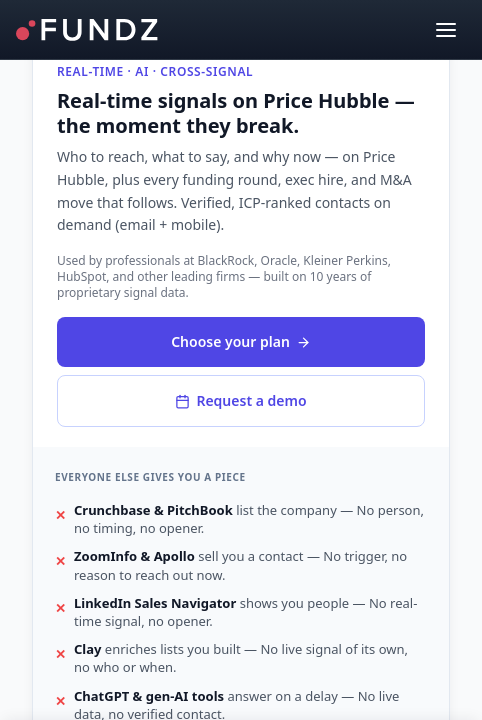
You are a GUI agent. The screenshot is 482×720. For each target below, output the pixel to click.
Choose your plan (241, 341)
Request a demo (240, 400)
